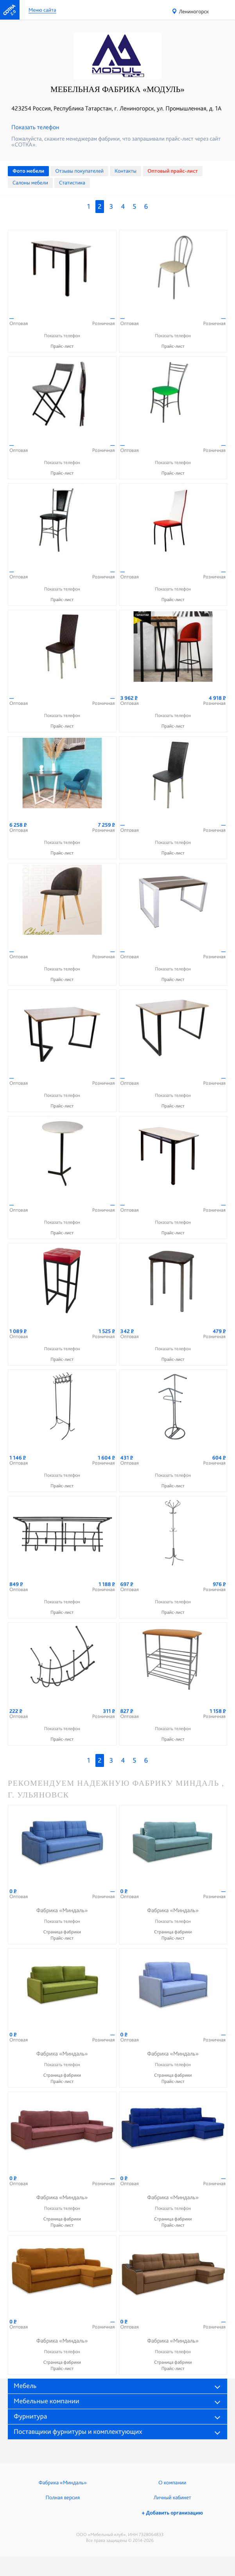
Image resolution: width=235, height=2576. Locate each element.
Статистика (72, 183)
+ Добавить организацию (172, 2513)
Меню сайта (42, 10)
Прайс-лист (62, 346)
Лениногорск (194, 12)
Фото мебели (28, 171)
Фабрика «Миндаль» (63, 2483)
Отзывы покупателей (79, 171)
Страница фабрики (62, 1932)
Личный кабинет (172, 2498)
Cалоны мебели (30, 183)
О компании (172, 2483)
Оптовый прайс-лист (172, 171)
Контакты (125, 171)
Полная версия (63, 2498)
